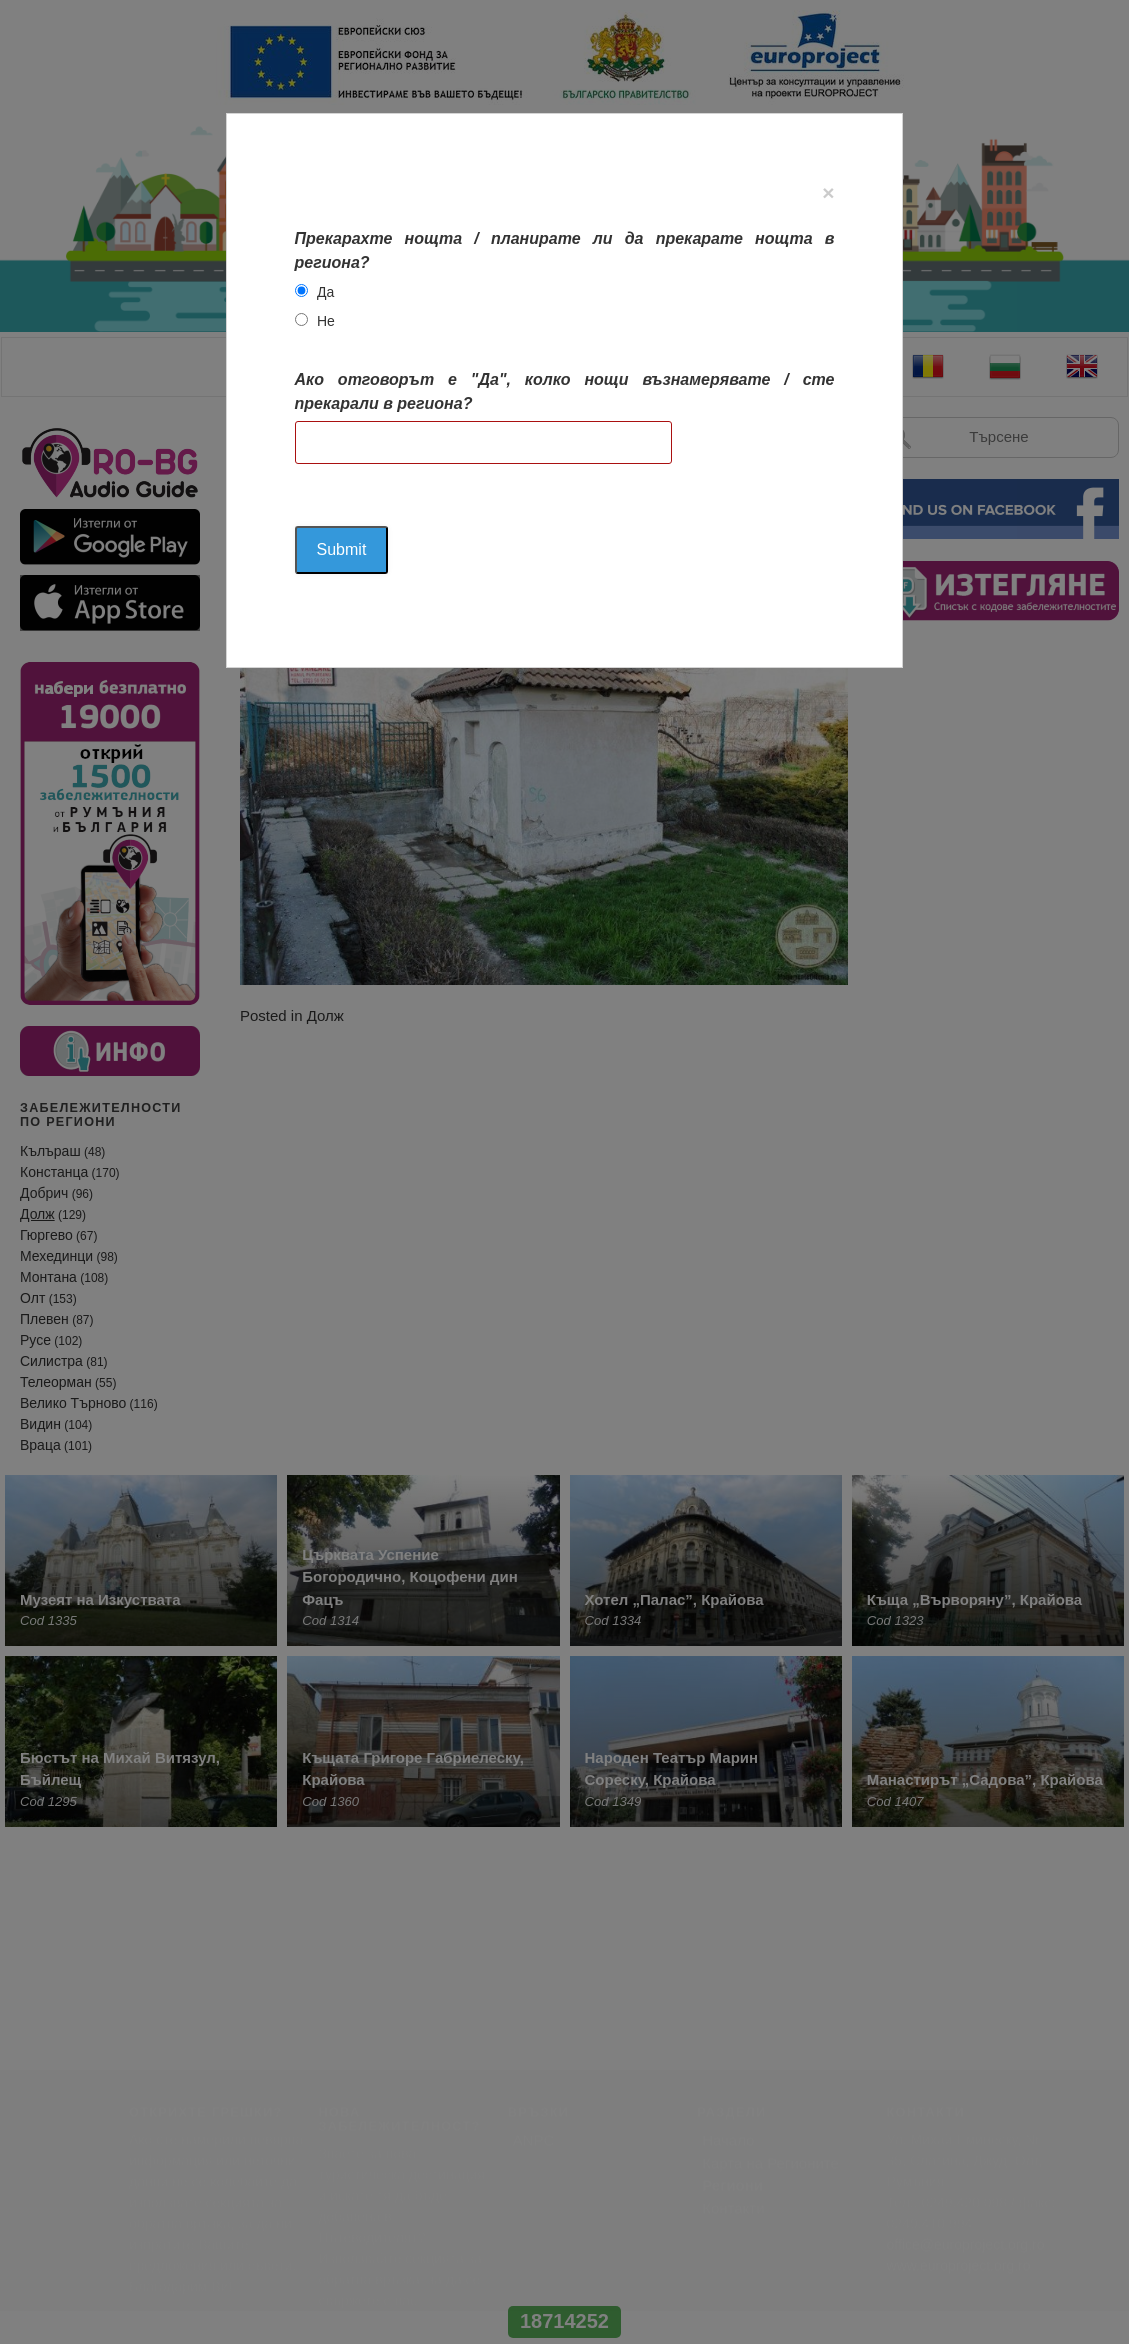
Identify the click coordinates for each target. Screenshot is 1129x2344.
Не (326, 321)
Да (325, 292)
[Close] (828, 192)
